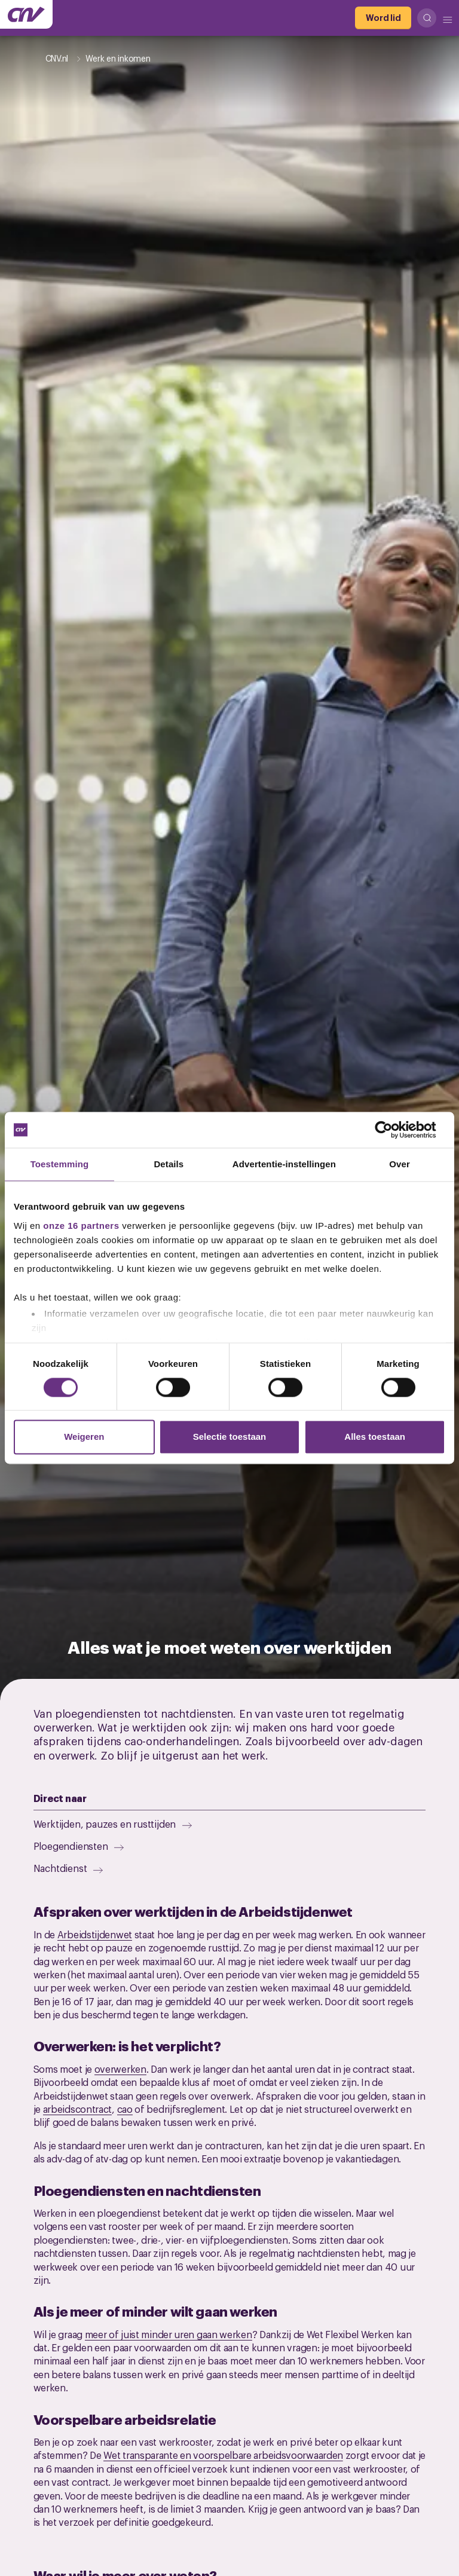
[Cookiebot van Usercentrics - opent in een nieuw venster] (393, 1130)
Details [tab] (168, 1164)
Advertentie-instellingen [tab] (284, 1164)
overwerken (120, 2068)
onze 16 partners (81, 1225)
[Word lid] (383, 18)
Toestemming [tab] (59, 1164)
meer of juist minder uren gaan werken (168, 2334)
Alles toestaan (374, 1437)
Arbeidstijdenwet (94, 1934)
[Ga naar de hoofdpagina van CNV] (26, 14)
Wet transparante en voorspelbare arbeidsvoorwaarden (223, 2454)
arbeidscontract (77, 2108)
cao (125, 2108)
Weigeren (84, 1437)
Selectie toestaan (230, 1437)
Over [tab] (399, 1164)
